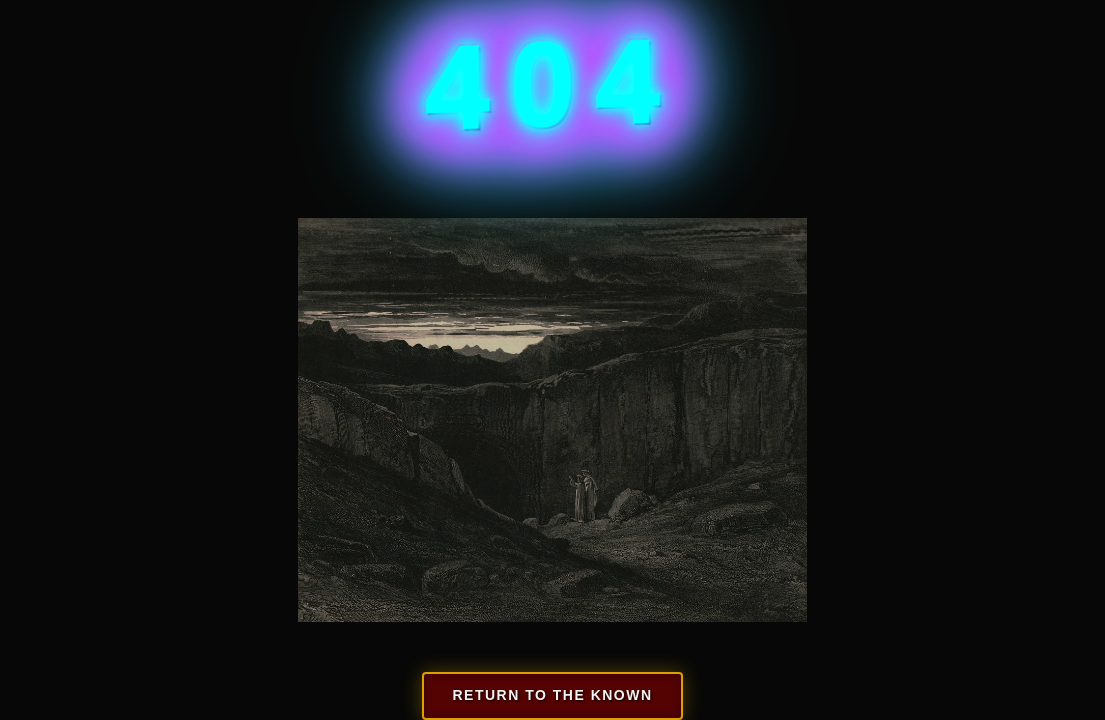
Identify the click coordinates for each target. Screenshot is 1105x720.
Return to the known (552, 695)
